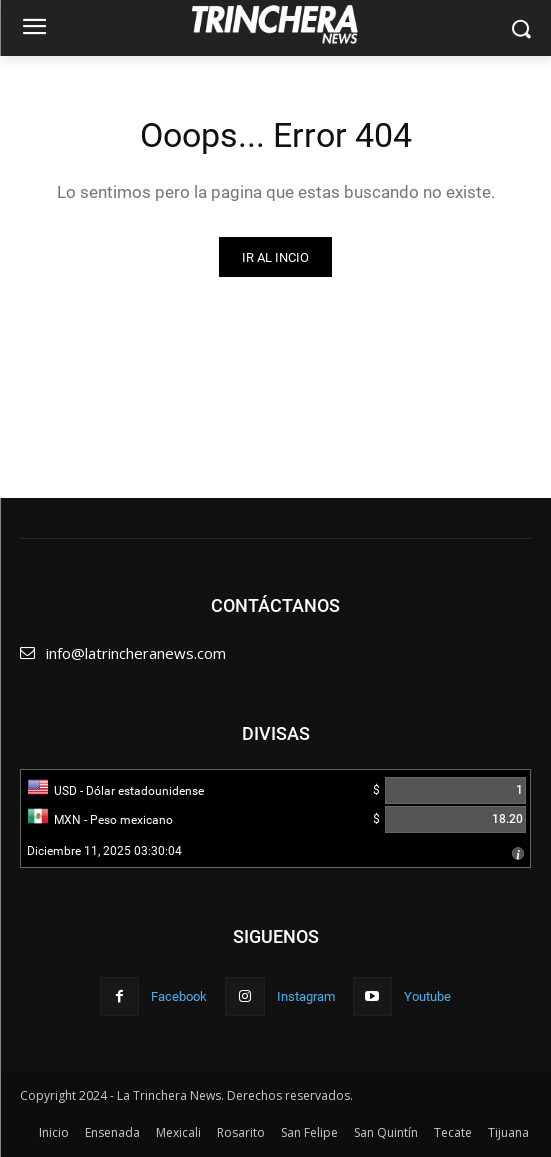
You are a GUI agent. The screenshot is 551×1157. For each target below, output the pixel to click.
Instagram (306, 996)
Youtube (427, 996)
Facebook (179, 996)
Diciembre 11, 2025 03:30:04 (104, 851)
